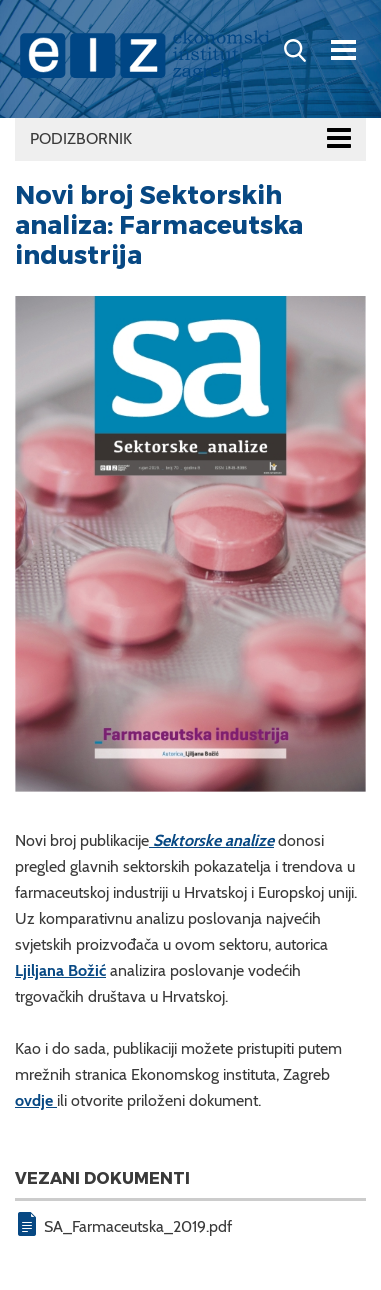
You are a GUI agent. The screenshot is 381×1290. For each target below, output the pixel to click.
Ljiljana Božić (60, 970)
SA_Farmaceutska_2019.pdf (138, 1226)
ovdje (36, 1100)
